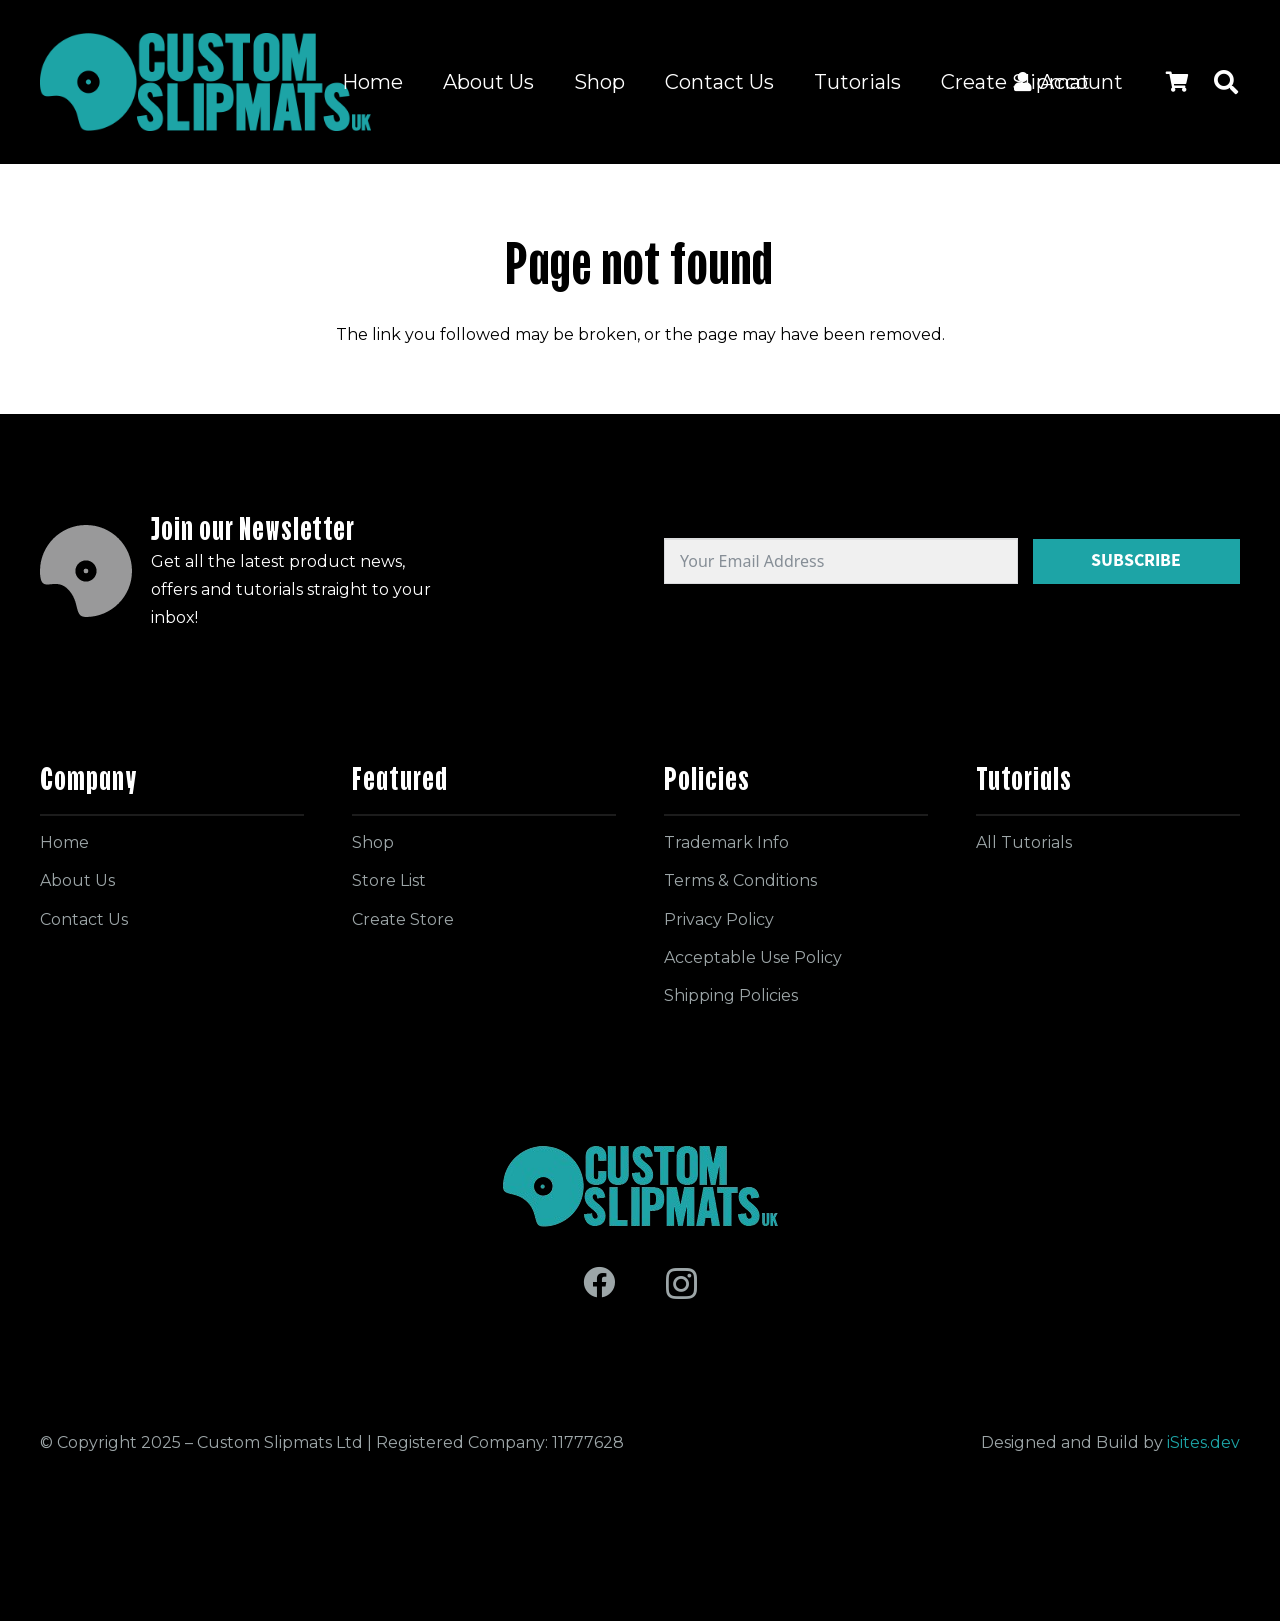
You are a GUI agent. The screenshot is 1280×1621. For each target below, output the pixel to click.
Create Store (403, 919)
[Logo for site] (205, 82)
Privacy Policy (719, 919)
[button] (1225, 82)
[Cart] (1177, 82)
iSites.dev (1203, 1442)
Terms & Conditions (740, 880)
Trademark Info (726, 842)
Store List (389, 880)
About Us (77, 880)
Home (64, 842)
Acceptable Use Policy (753, 957)
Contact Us (84, 919)
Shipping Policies (731, 995)
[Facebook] (599, 1282)
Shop (373, 842)
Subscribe (1136, 560)
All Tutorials (1024, 842)
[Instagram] (681, 1283)
